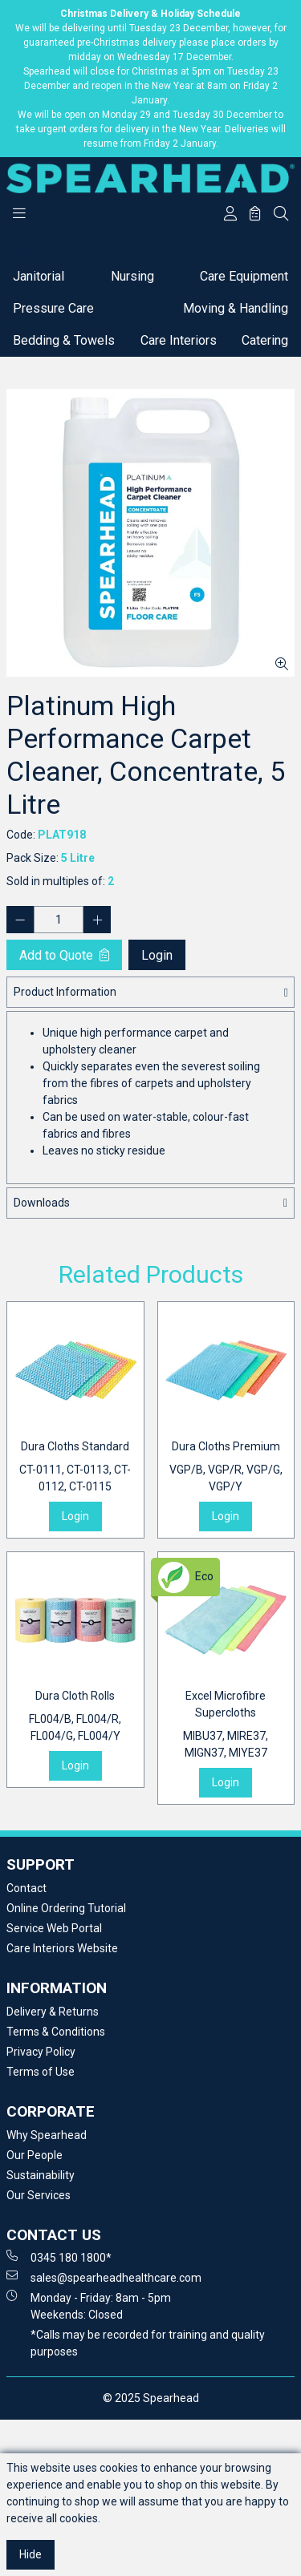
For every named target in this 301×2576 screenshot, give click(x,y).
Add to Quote (64, 955)
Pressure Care (53, 308)
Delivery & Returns (52, 2011)
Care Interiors (178, 340)
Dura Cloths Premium (226, 1467)
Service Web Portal (54, 1928)
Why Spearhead (46, 2135)
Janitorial (38, 276)
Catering (265, 340)
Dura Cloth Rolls (75, 1717)
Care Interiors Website (62, 1948)
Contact (26, 1888)
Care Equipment (244, 276)
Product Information (65, 991)
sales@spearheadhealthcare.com (103, 2277)
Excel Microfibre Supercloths (226, 1725)
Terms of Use (40, 2071)
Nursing (132, 276)
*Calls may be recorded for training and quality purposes (148, 2343)
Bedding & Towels (64, 340)
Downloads (42, 1202)
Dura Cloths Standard (75, 1467)
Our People (34, 2155)
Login (157, 955)
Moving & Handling (235, 308)
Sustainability (40, 2175)
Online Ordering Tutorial (66, 1908)
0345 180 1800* (59, 2257)
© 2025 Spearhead (151, 2398)
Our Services (38, 2195)
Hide (30, 2554)
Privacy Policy (40, 2051)
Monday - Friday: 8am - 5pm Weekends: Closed (88, 2305)
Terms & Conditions (55, 2031)
